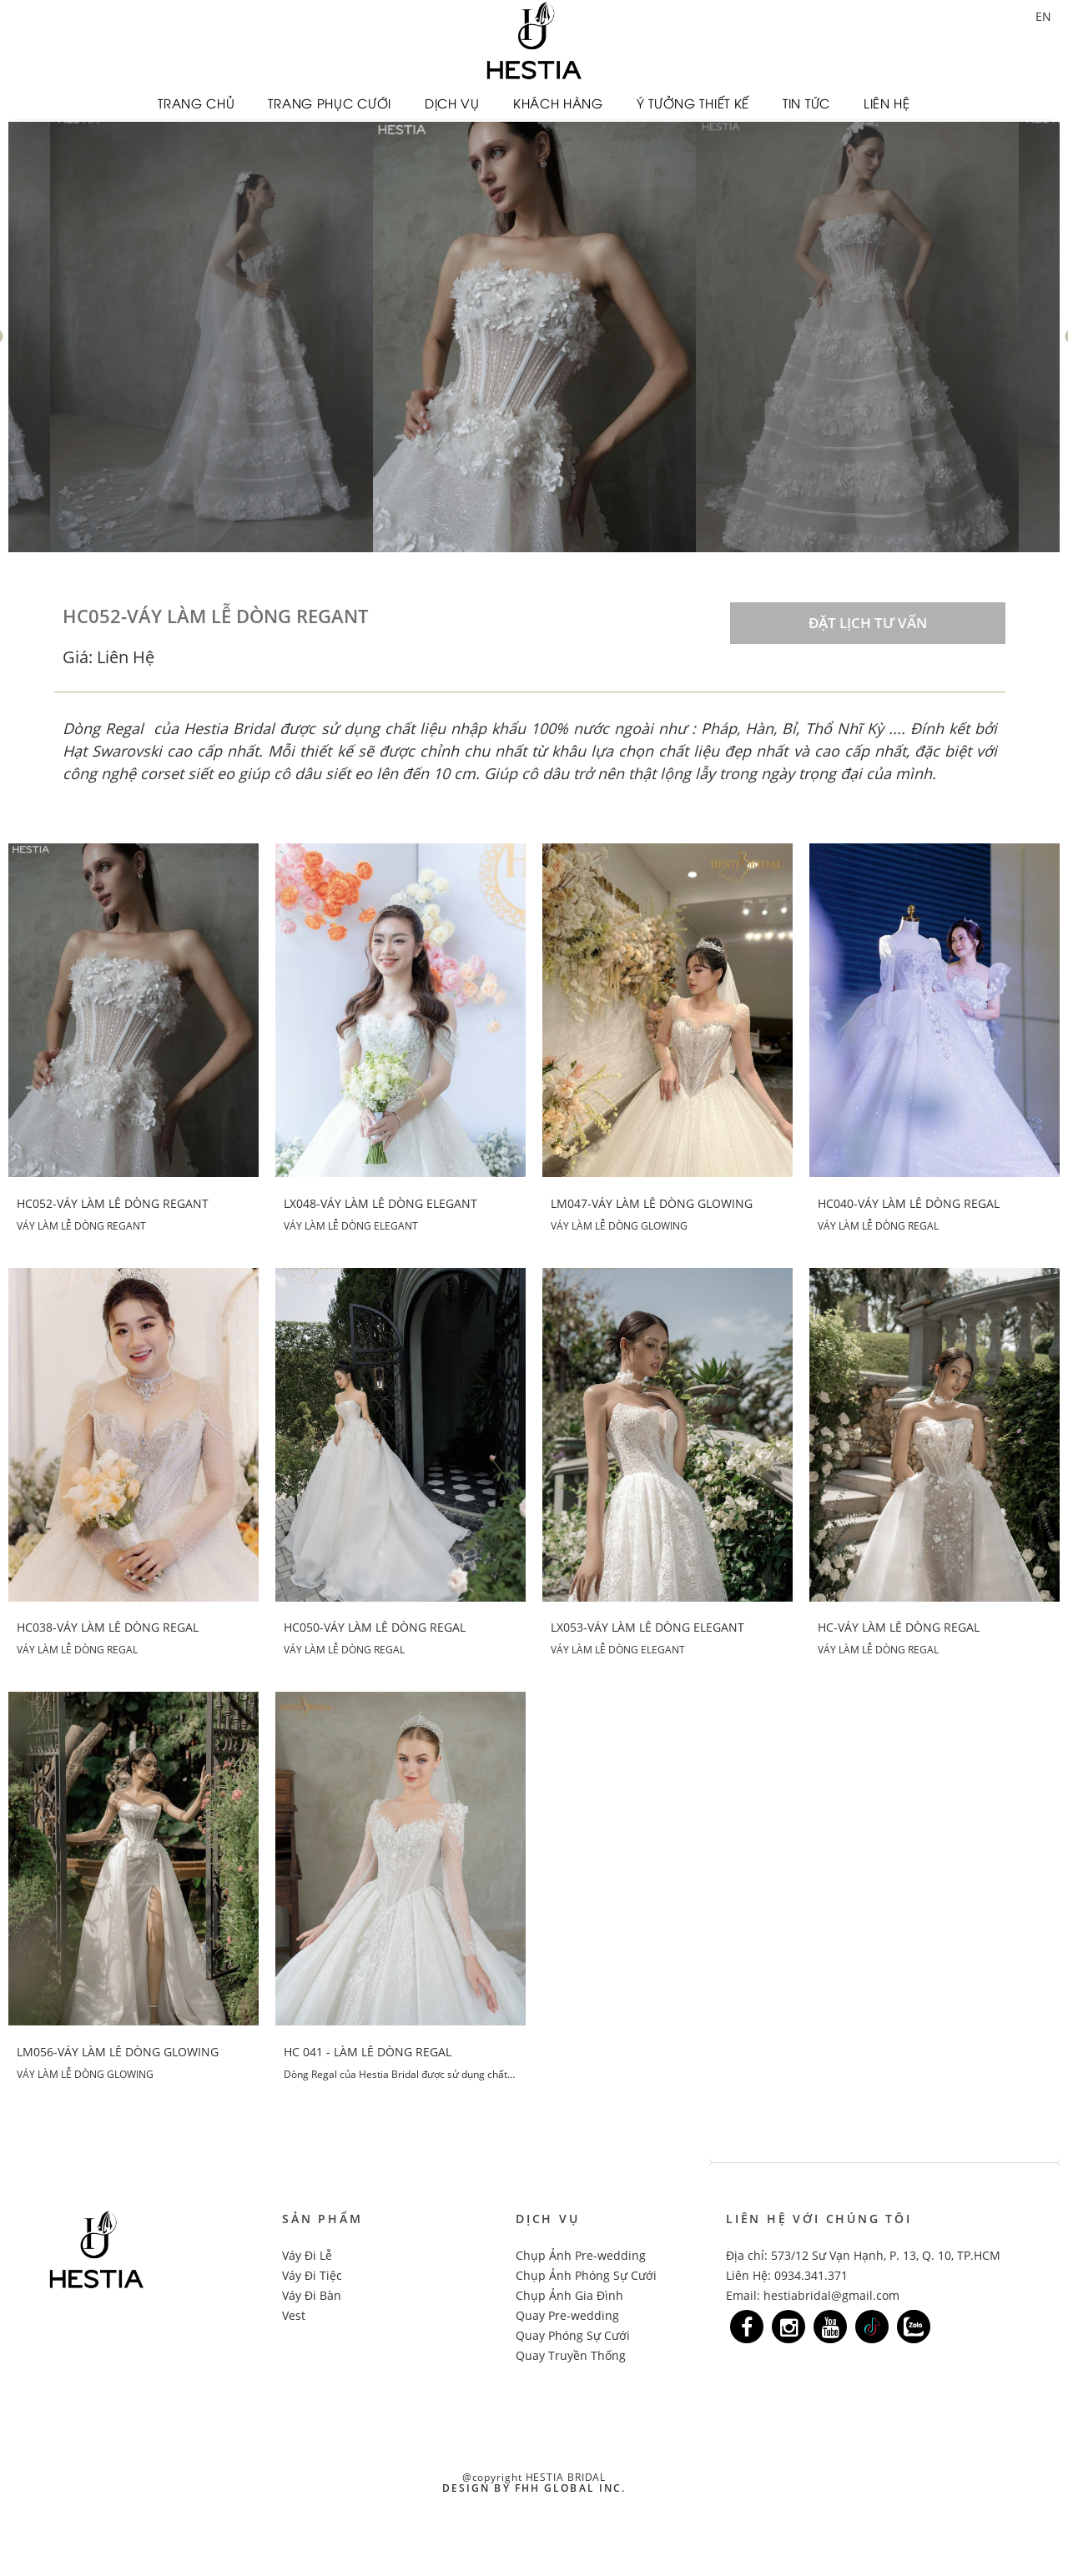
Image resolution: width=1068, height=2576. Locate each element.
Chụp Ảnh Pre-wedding (581, 2253)
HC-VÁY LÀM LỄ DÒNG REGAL (899, 1626)
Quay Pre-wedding (567, 2313)
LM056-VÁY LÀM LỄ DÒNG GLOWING (118, 2049)
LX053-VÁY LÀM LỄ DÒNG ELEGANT (647, 1626)
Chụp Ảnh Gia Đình (569, 2293)
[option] (534, 334)
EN (1043, 16)
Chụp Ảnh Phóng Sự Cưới (586, 2273)
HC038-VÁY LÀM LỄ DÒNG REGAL (108, 1626)
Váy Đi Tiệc (312, 2273)
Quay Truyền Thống (571, 2353)
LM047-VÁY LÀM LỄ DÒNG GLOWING (652, 1202)
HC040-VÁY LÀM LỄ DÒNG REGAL (909, 1202)
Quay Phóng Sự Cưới (573, 2333)
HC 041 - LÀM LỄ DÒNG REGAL (367, 2049)
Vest (293, 2313)
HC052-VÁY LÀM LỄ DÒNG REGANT (113, 1202)
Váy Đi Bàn (311, 2293)
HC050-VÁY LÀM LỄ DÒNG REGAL (375, 1626)
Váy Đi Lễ (307, 2253)
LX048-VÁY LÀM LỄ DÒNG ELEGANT (380, 1202)
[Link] (746, 2324)
